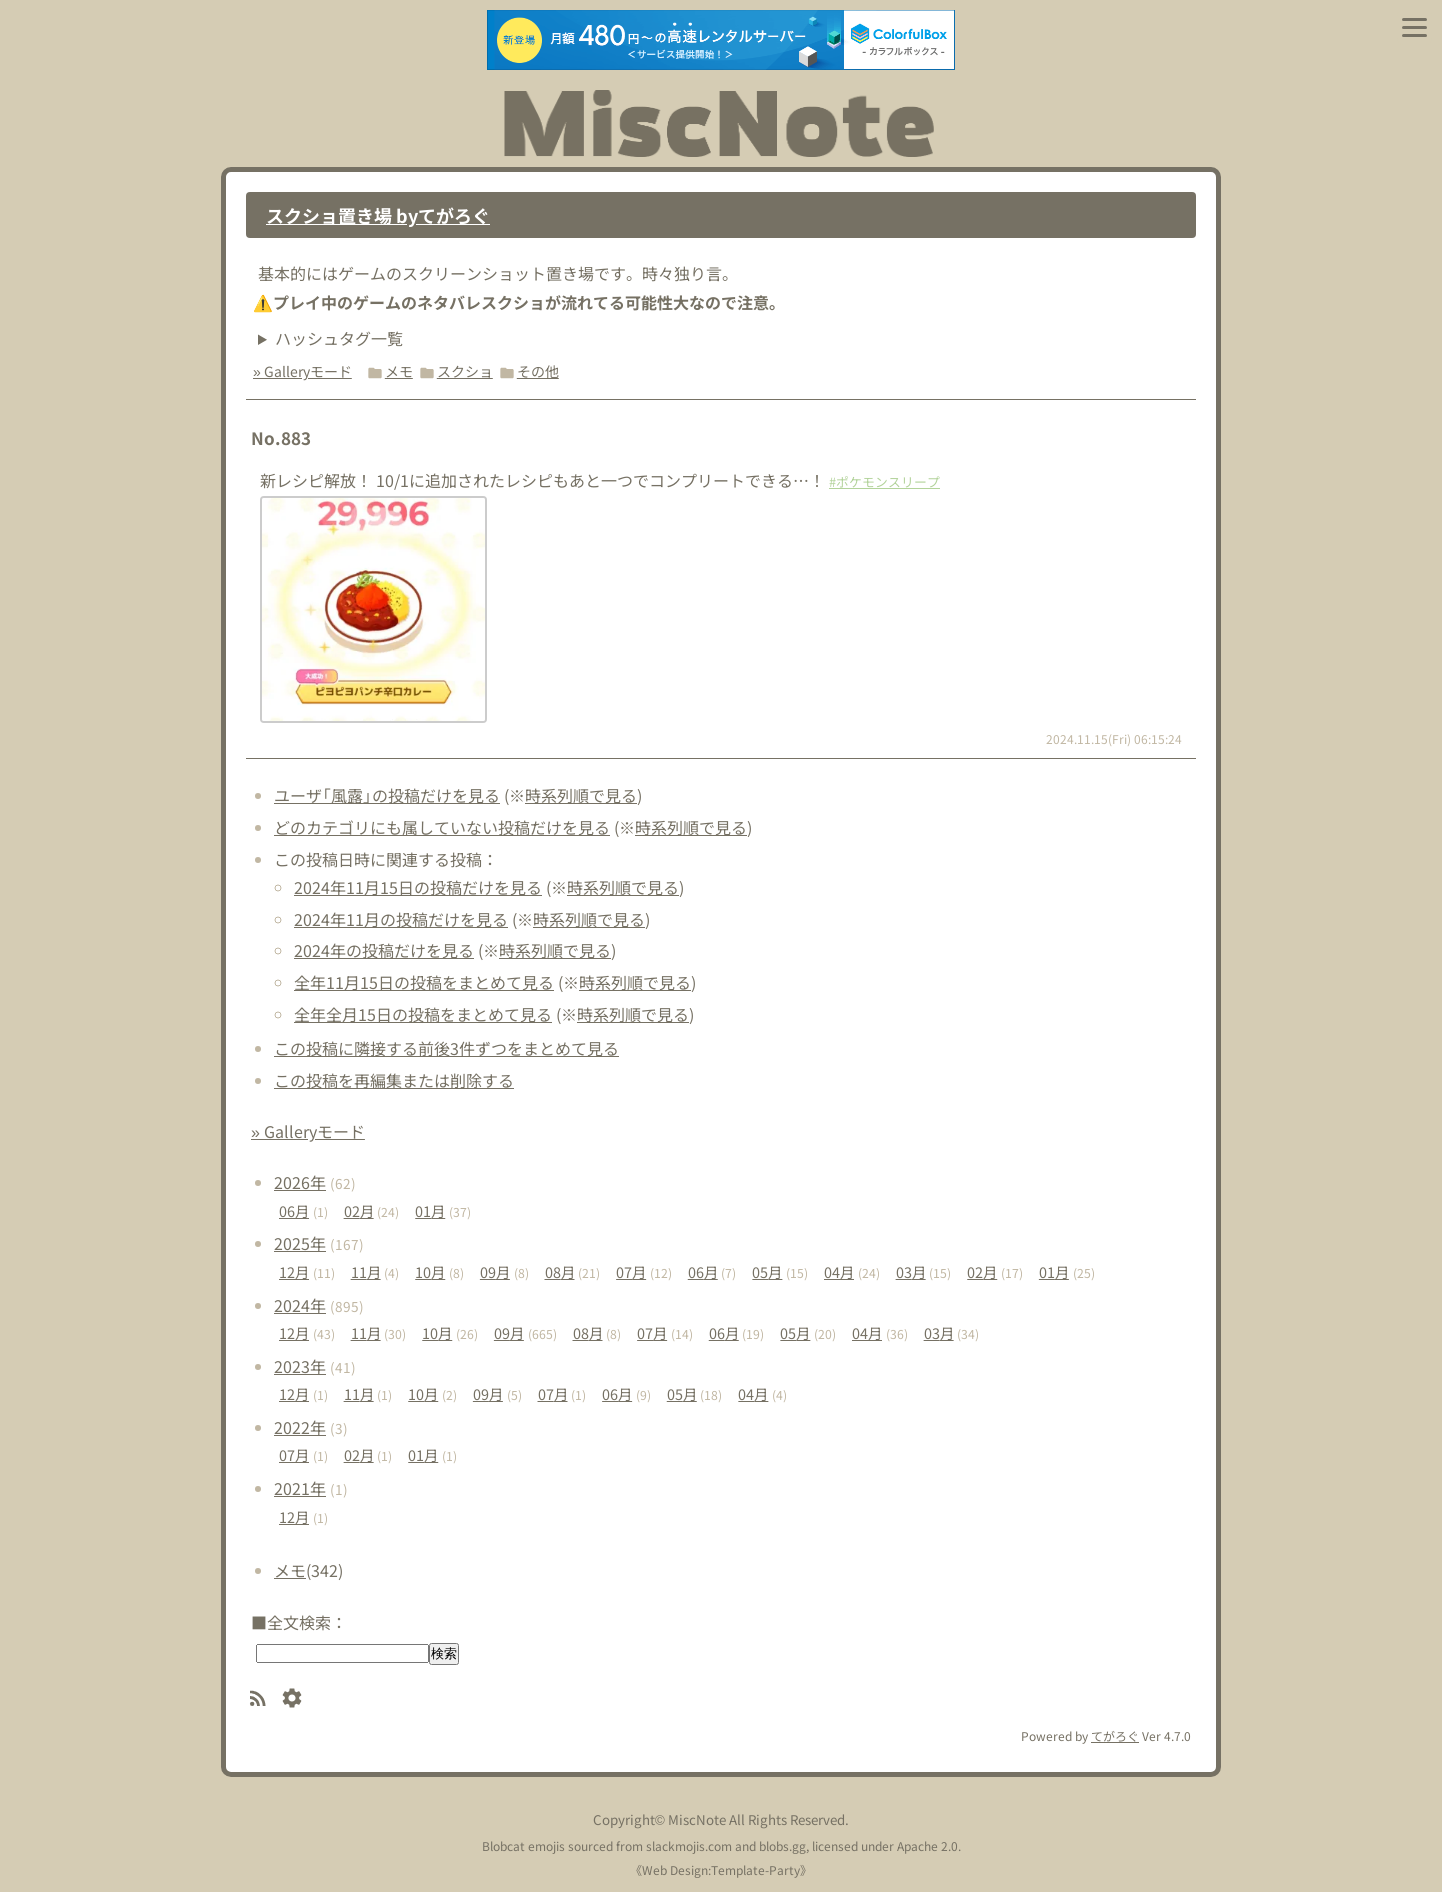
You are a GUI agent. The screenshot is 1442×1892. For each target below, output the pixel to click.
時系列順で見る (581, 795)
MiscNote (697, 1819)
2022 (300, 1427)
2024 (300, 1305)
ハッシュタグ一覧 (339, 338)
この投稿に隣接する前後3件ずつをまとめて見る (446, 1048)
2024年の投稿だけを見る (384, 950)
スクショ (465, 371)
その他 (538, 371)
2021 (300, 1488)
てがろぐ (1115, 1735)
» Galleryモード (302, 371)
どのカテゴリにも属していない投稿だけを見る (442, 827)
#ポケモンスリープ (884, 481)
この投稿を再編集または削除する (394, 1080)
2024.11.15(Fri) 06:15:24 (1114, 738)
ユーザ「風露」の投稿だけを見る (387, 795)
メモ (399, 371)
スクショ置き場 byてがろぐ (378, 215)
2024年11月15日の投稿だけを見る (418, 887)
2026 (300, 1182)
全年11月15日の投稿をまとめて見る (424, 982)
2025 (300, 1243)
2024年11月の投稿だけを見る (401, 919)
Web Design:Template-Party (721, 1869)
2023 (300, 1366)
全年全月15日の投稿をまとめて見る (423, 1014)
